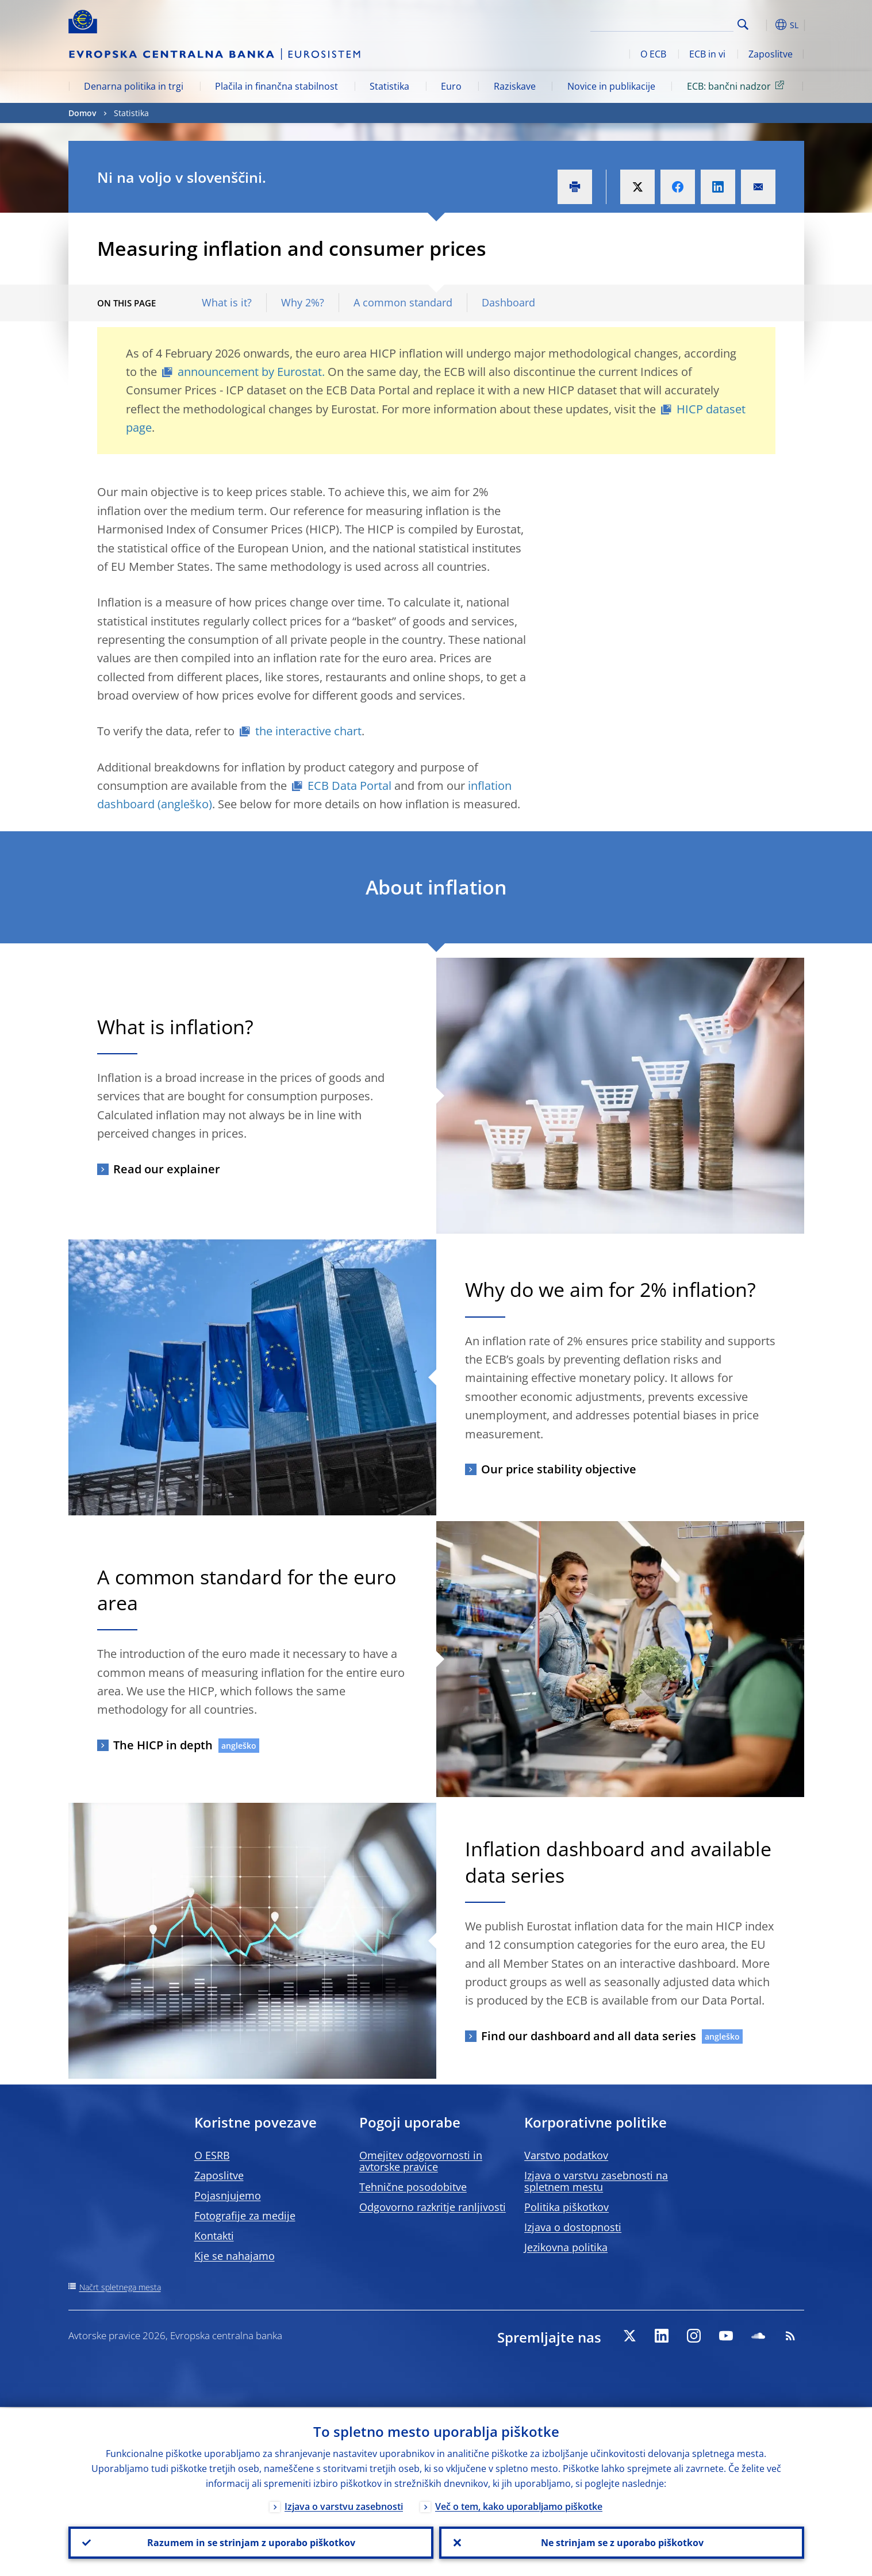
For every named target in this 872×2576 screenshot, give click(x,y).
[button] (764, 24)
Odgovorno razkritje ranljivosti (432, 2207)
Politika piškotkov (566, 2207)
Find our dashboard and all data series (588, 2036)
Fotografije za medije (244, 2215)
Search (742, 24)
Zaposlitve (770, 54)
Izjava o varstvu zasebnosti (344, 2505)
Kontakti (214, 2236)
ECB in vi (707, 54)
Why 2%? (302, 302)
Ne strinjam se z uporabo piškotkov (621, 2542)
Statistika (389, 86)
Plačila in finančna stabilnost (276, 86)
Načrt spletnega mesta (120, 2287)
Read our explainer (166, 1169)
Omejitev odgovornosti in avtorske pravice (420, 2161)
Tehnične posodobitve (413, 2187)
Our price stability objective (558, 1469)
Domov (82, 113)
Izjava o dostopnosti (572, 2227)
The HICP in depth (163, 1745)
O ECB (653, 54)
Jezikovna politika (566, 2247)
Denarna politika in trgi (133, 86)
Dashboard (508, 302)
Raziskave (515, 86)
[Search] (676, 23)
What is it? (227, 302)
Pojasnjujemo (227, 2195)
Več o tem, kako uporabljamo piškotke (518, 2505)
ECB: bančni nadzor (737, 86)
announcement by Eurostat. (251, 371)
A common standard (403, 302)
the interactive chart (308, 731)
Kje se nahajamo (234, 2256)
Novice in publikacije (611, 86)
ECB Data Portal (349, 785)
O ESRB (212, 2155)
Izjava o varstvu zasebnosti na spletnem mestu (596, 2181)
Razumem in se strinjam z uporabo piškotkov (251, 2542)
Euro (451, 86)
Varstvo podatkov (566, 2155)
